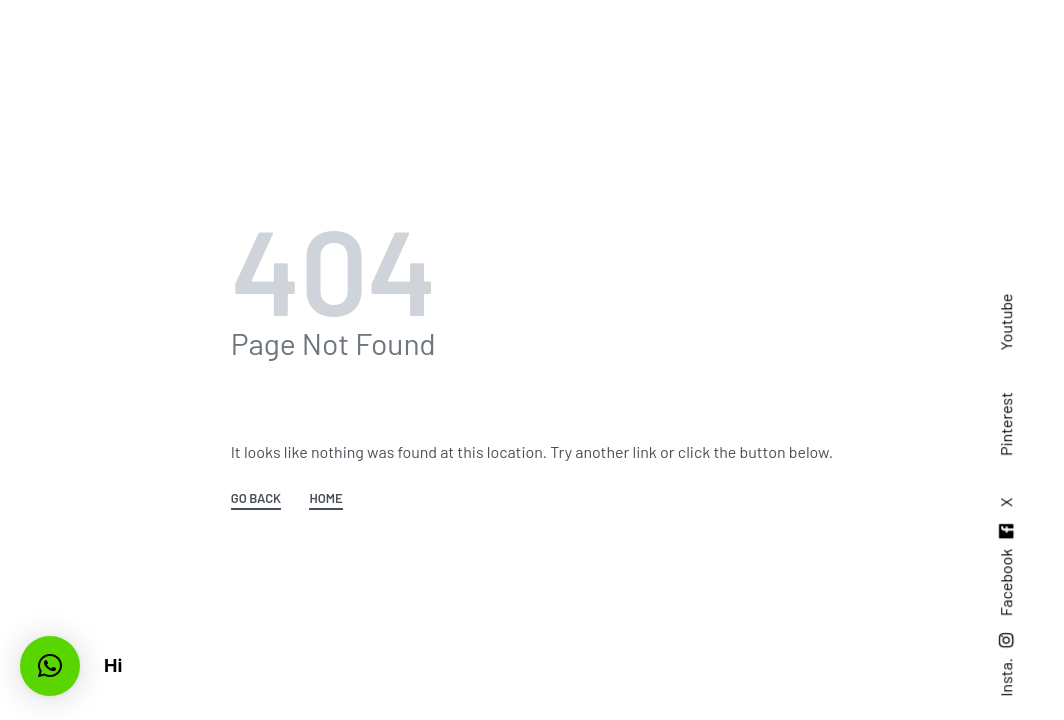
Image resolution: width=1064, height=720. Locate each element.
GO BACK (256, 499)
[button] (50, 666)
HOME (325, 499)
